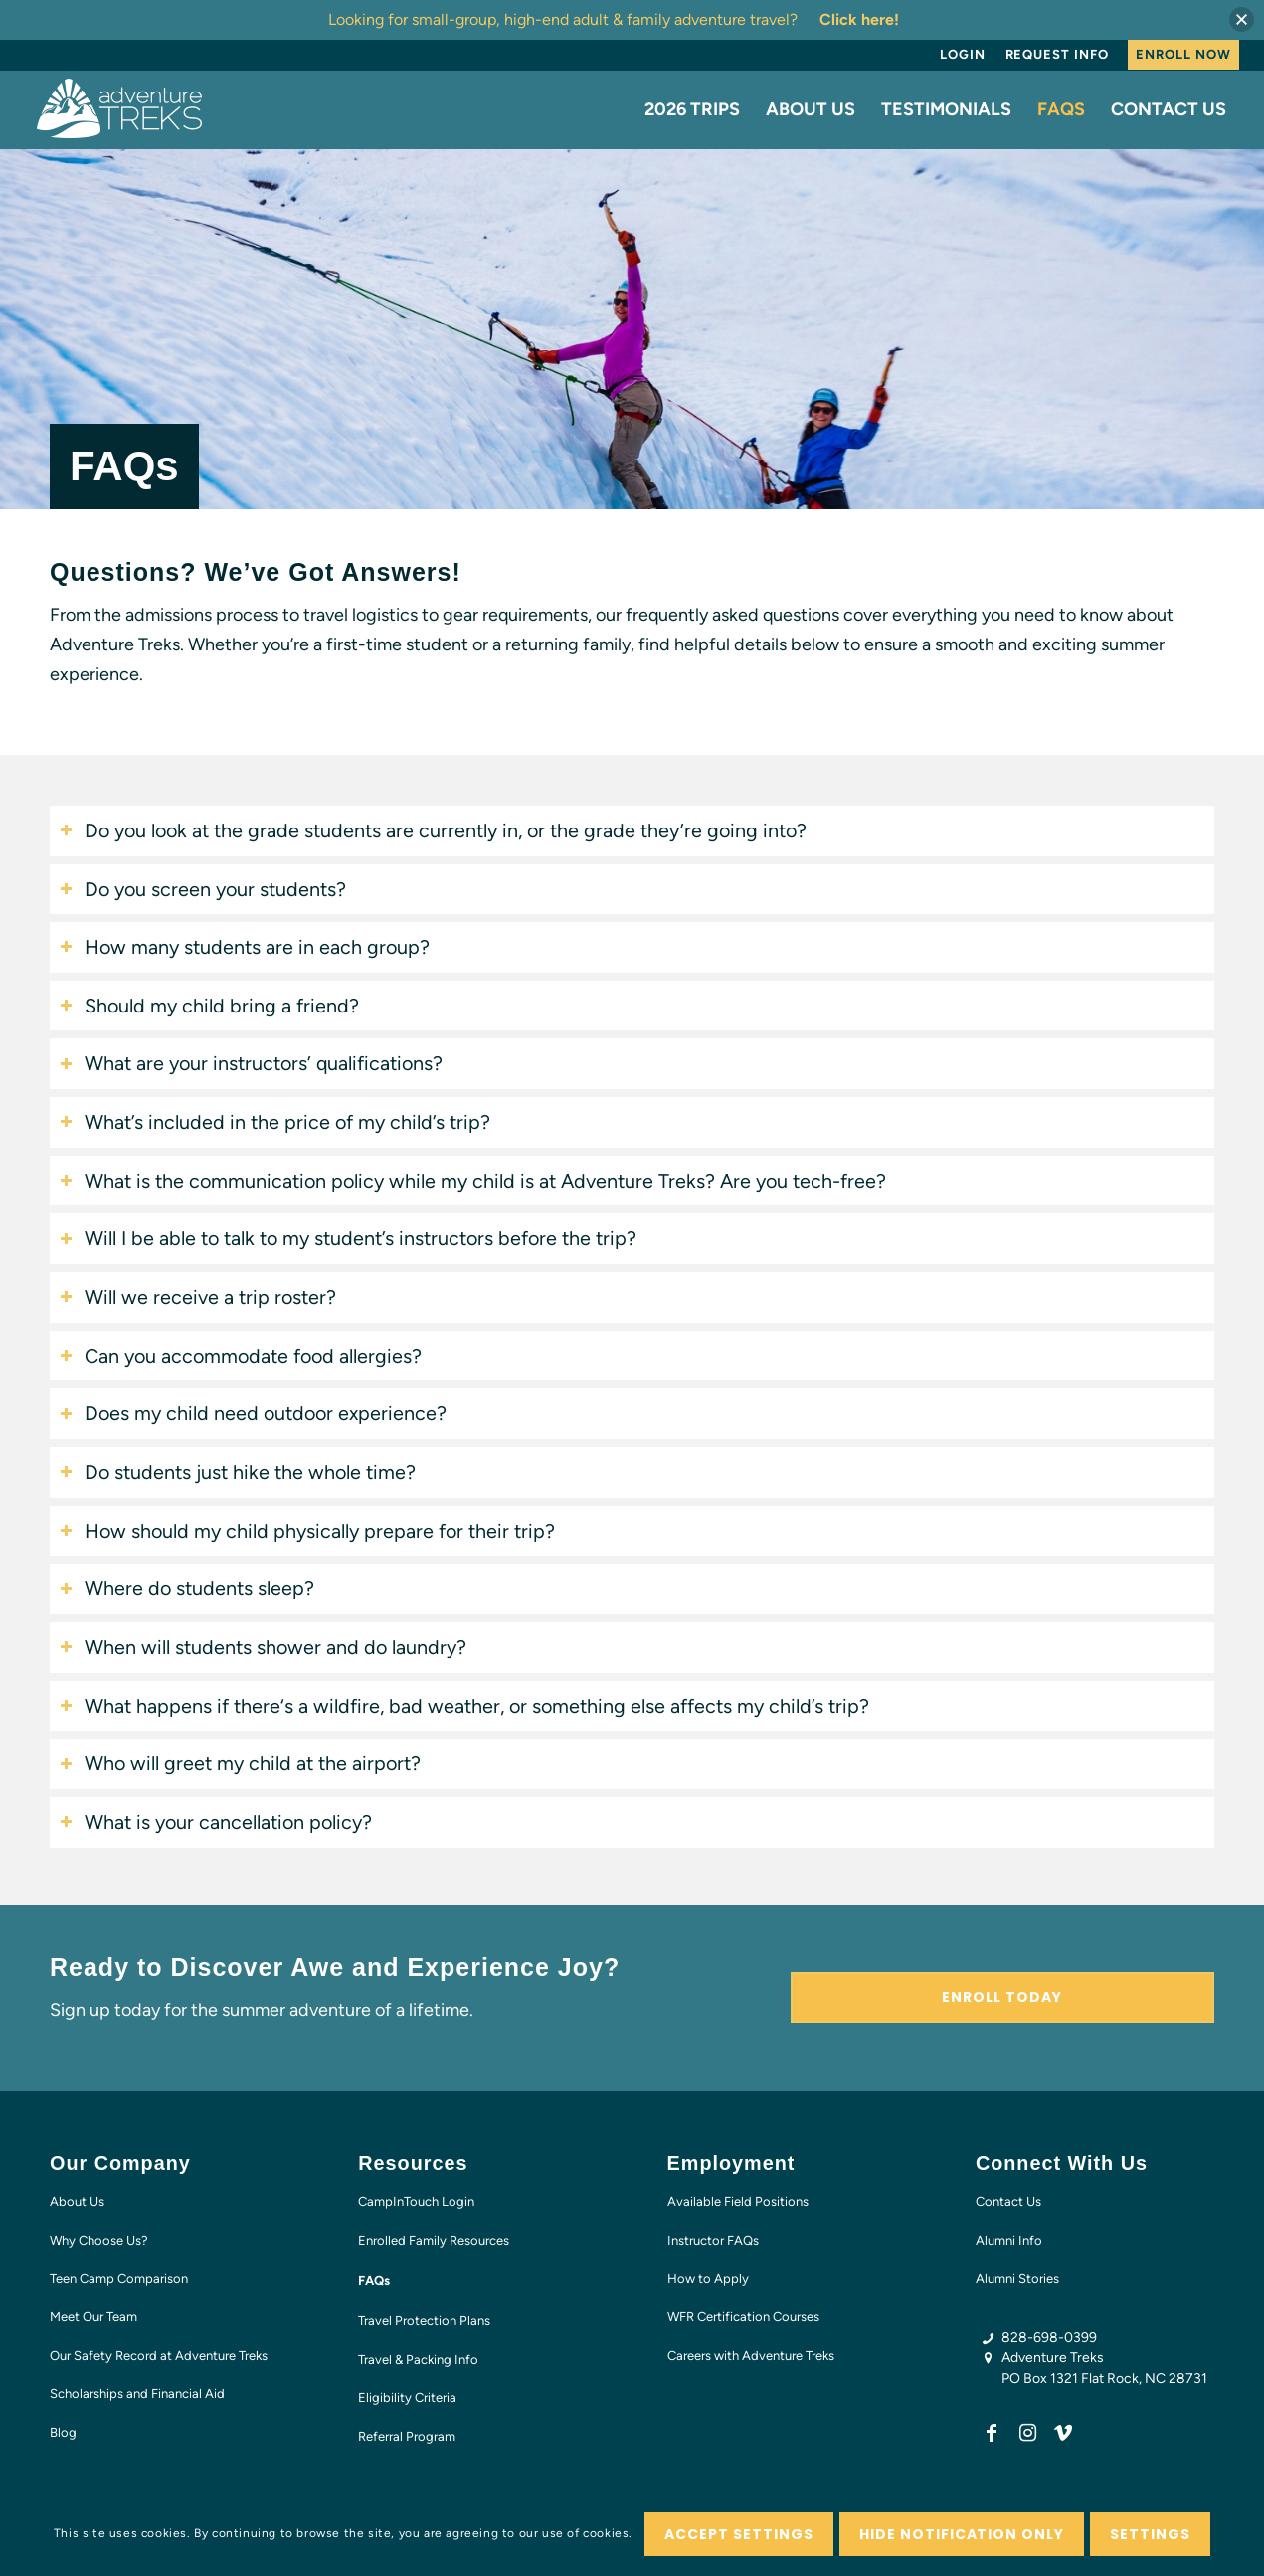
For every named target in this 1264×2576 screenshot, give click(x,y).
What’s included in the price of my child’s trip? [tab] (275, 1122)
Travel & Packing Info (418, 2359)
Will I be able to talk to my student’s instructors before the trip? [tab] (348, 1238)
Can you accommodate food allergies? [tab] (241, 1356)
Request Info (1057, 54)
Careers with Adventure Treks (750, 2355)
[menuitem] (962, 55)
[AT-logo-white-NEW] (120, 109)
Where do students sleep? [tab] (187, 1588)
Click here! (859, 19)
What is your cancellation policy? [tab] (216, 1822)
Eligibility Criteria (407, 2397)
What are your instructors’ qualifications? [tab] (251, 1063)
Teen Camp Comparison (119, 2278)
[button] (1241, 19)
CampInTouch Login (416, 2201)
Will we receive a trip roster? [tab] (198, 1297)
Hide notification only (962, 2534)
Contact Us (1008, 2201)
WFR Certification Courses (743, 2316)
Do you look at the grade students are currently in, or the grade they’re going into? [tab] (433, 830)
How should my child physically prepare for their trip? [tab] (307, 1531)
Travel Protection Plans (424, 2320)
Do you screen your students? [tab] (203, 889)
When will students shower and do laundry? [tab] (263, 1647)
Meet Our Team (93, 2316)
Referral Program (406, 2436)
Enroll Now (1183, 54)
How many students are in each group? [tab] (245, 947)
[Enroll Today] (1002, 1997)
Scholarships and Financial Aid (137, 2393)
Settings (1150, 2534)
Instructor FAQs (713, 2240)
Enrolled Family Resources (433, 2240)
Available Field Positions (738, 2201)
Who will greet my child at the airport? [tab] (240, 1763)
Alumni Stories (1017, 2278)
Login (963, 54)
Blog (63, 2432)
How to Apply (708, 2278)
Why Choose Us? (99, 2240)
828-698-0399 (1049, 2337)
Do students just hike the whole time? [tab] (238, 1472)
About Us (77, 2201)
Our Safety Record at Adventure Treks (159, 2355)
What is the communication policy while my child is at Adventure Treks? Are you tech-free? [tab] (473, 1181)
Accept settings (738, 2534)
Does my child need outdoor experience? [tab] (253, 1413)
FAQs (374, 2280)
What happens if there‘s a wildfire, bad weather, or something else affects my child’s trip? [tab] (464, 1706)
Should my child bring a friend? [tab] (209, 1005)
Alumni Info (1009, 2240)
